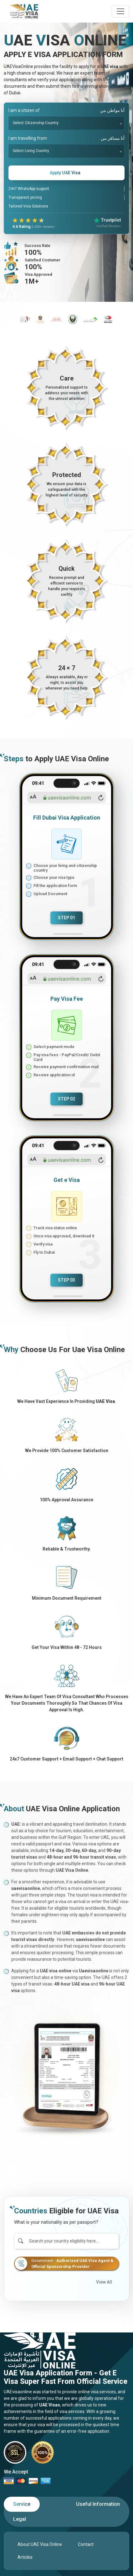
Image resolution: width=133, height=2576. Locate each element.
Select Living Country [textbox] (31, 151)
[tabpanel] (66, 2551)
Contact (86, 2544)
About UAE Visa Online (40, 2544)
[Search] (73, 2241)
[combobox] (66, 123)
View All (104, 2282)
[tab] (22, 2504)
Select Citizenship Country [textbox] (36, 123)
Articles (25, 2557)
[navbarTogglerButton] (120, 11)
